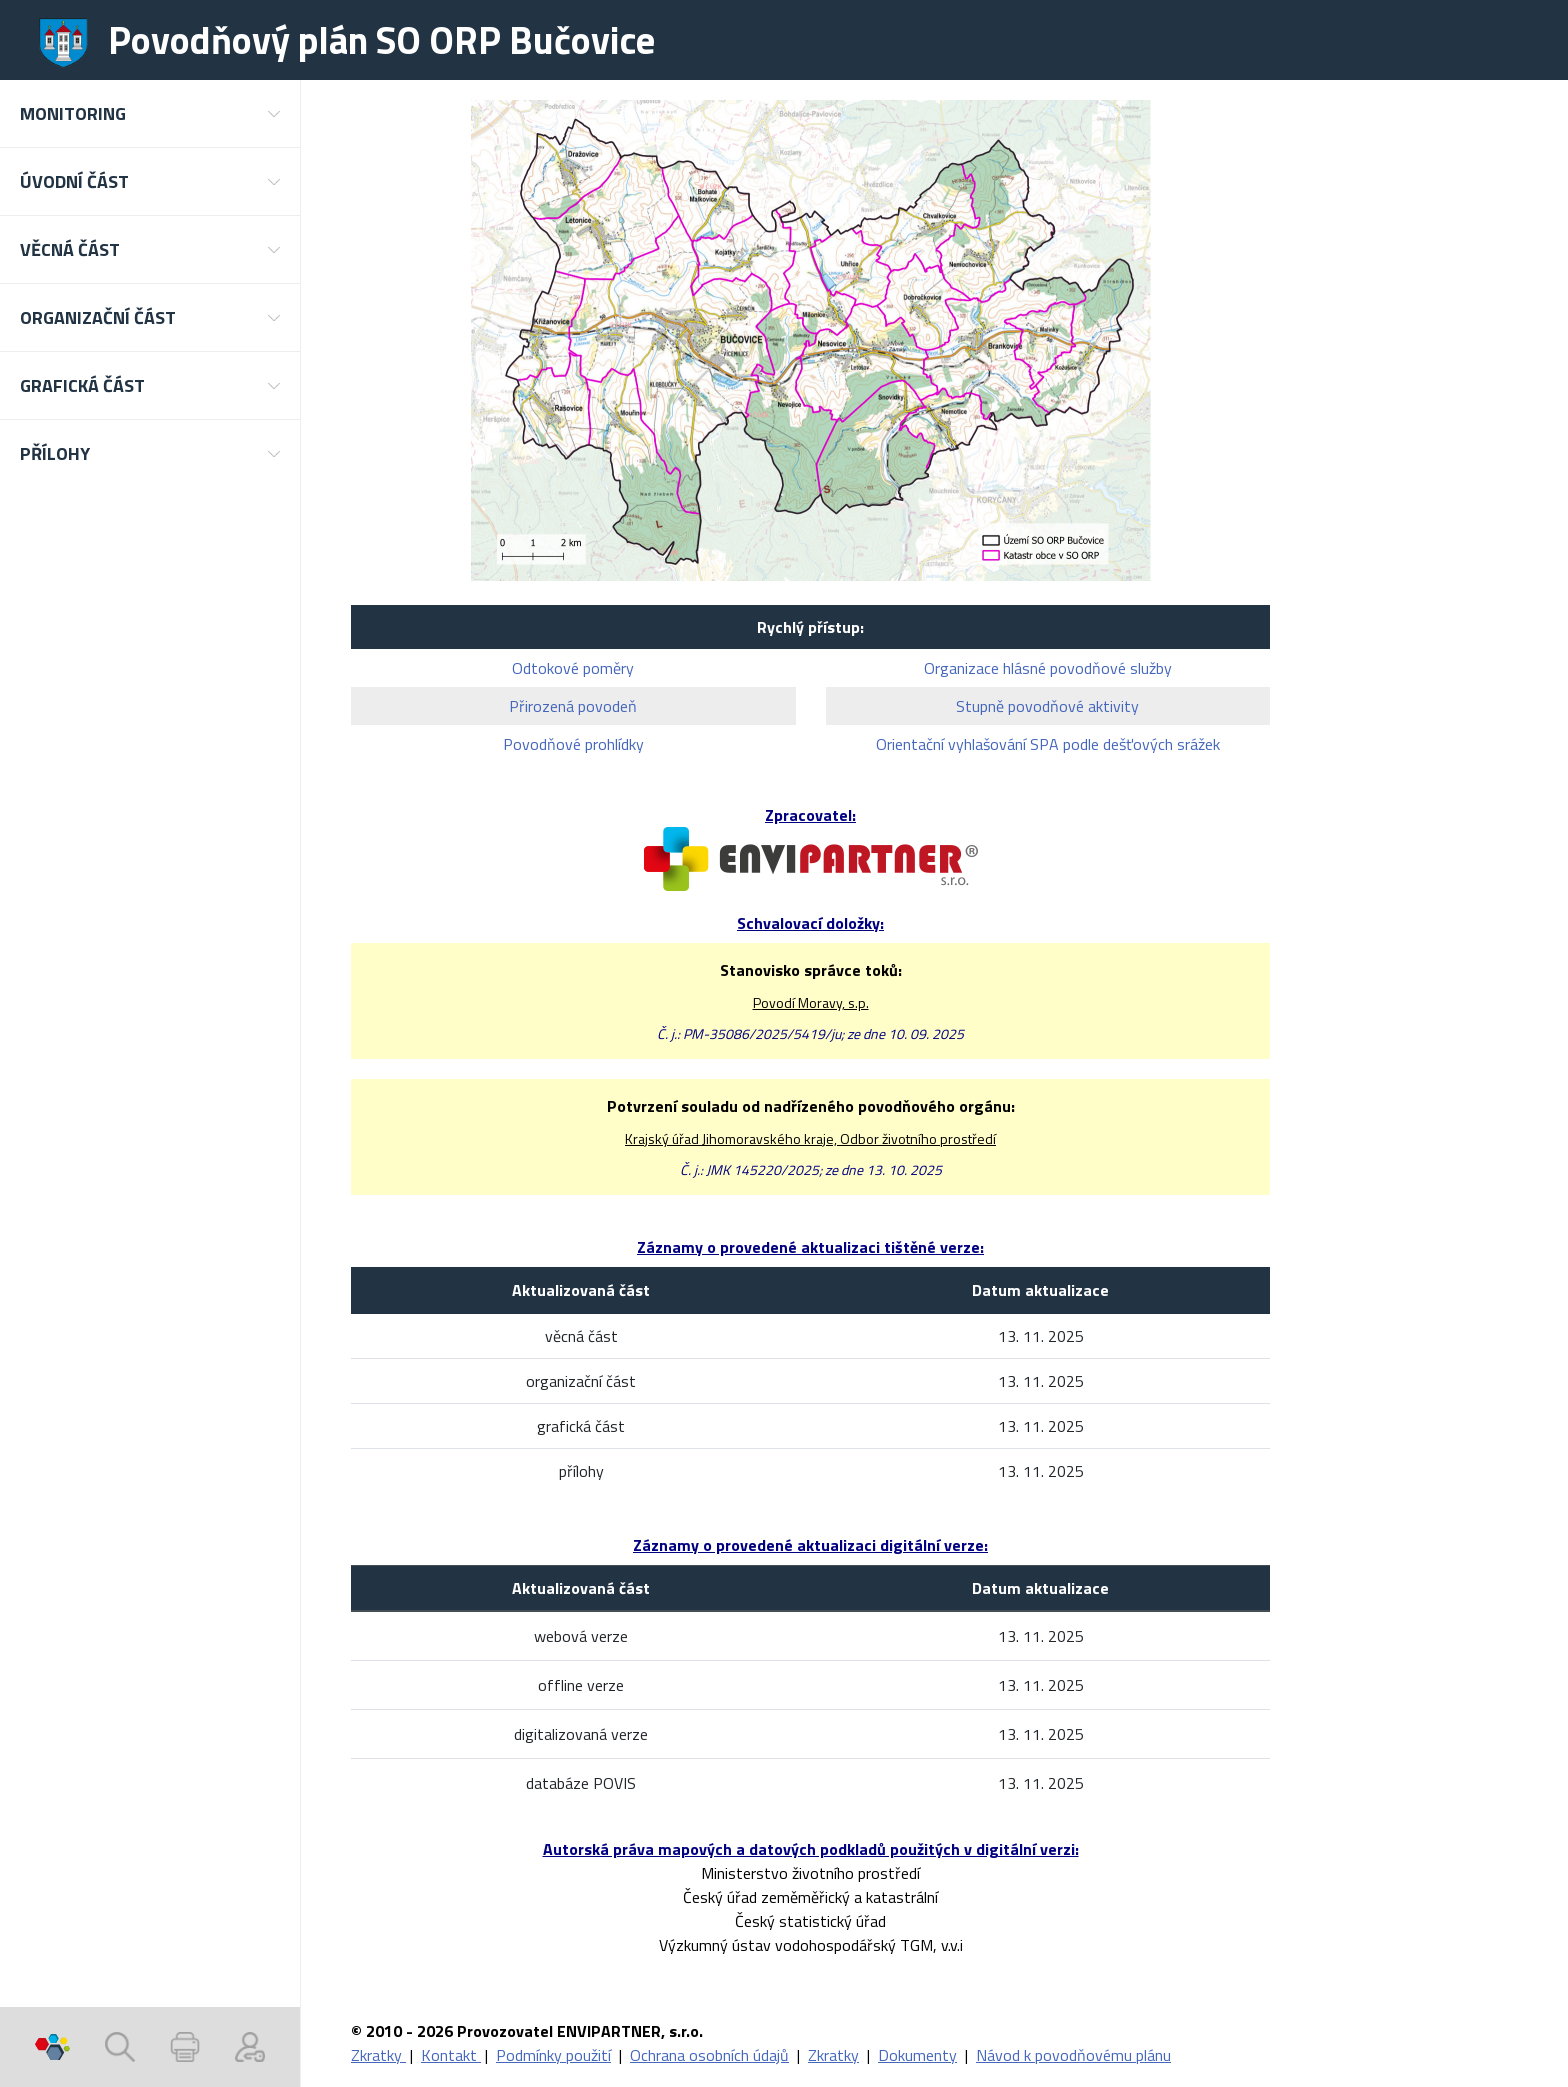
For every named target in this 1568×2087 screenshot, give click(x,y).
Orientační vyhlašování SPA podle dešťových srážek (1048, 744)
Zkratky (378, 2055)
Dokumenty (917, 2055)
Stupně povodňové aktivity (1047, 706)
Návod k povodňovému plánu (1073, 2055)
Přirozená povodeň (573, 706)
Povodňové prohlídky (573, 744)
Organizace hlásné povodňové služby (1048, 668)
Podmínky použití (553, 2055)
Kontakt (451, 2055)
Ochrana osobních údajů (709, 2055)
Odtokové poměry (573, 668)
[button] (150, 113)
